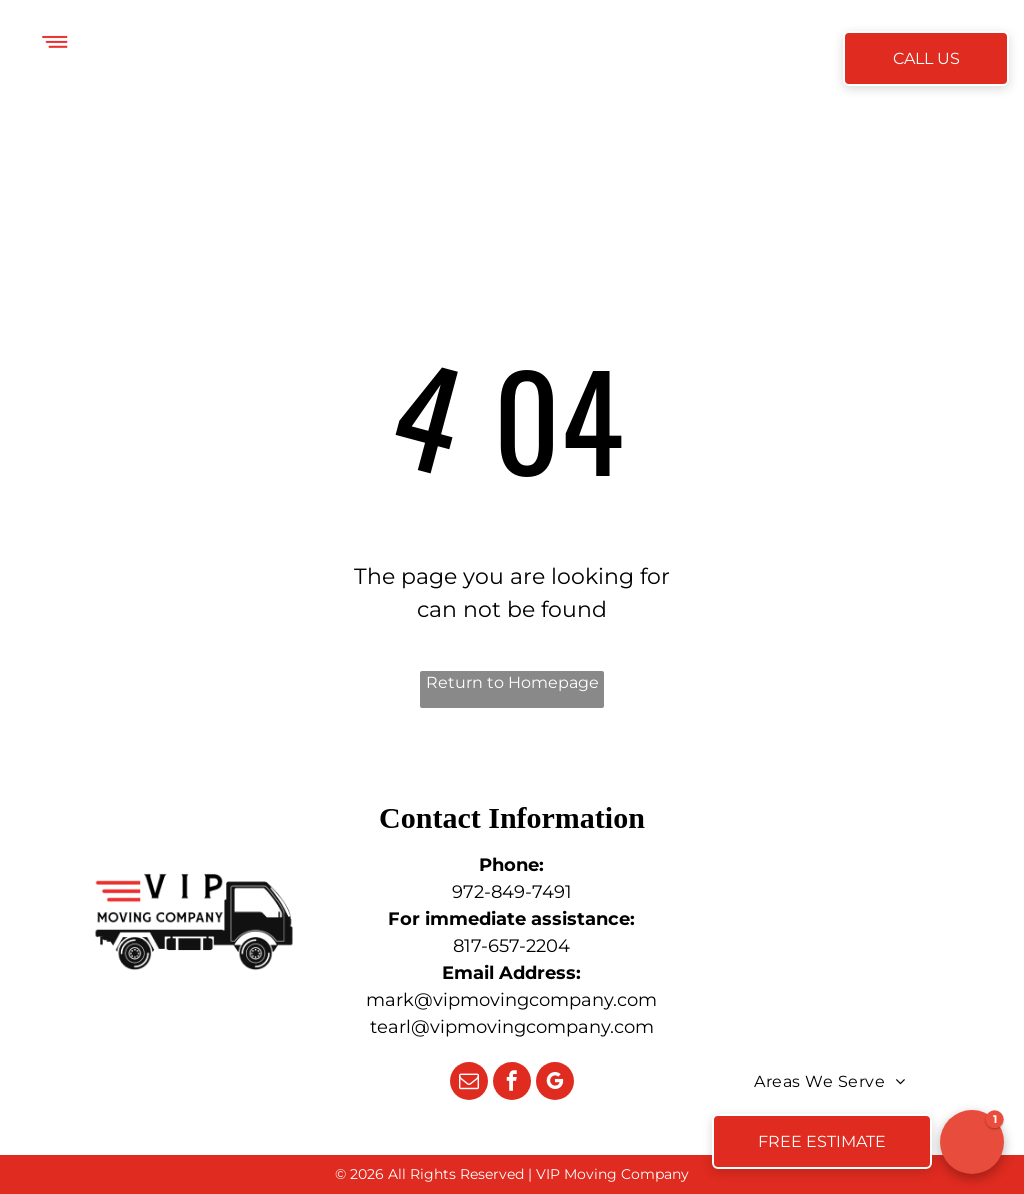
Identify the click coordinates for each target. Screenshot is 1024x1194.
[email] (469, 1083)
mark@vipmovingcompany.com (511, 1000)
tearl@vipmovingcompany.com (512, 1027)
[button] (972, 1142)
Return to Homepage (512, 682)
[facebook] (512, 1083)
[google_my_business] (555, 1083)
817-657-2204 (511, 946)
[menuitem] (289, 60)
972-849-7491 (512, 892)
